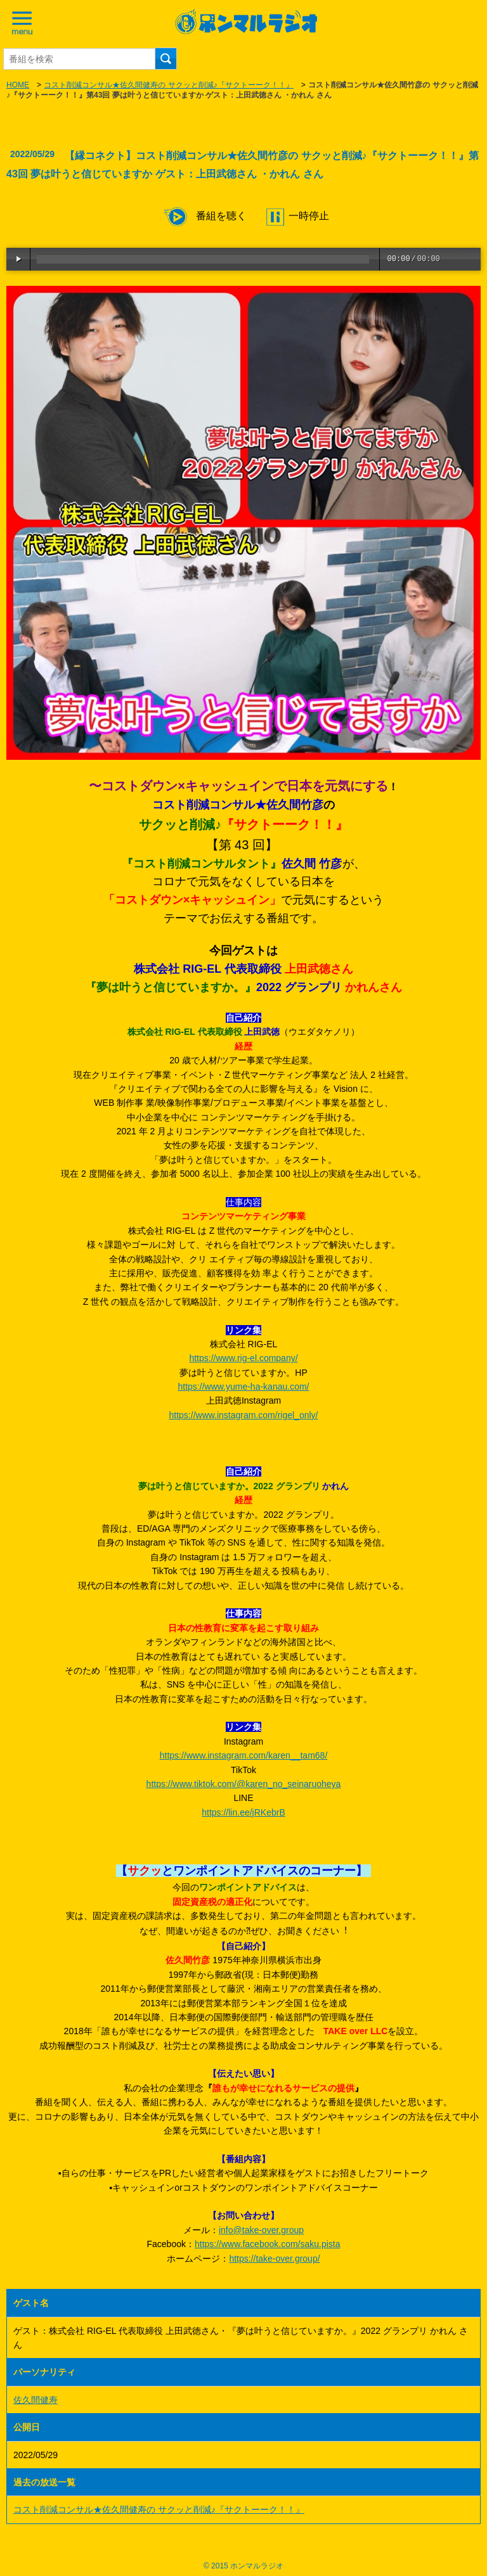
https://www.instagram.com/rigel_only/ (243, 1415)
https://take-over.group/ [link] (274, 2258)
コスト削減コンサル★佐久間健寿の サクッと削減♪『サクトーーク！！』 (168, 84)
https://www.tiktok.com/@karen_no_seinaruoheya (243, 1784)
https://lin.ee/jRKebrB (243, 1812)
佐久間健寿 (35, 2400)
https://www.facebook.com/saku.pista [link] (268, 2244)
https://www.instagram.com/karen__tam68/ (244, 1755)
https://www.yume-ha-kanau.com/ (243, 1386)
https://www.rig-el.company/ (243, 1358)
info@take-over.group (261, 2230)
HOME (17, 84)
